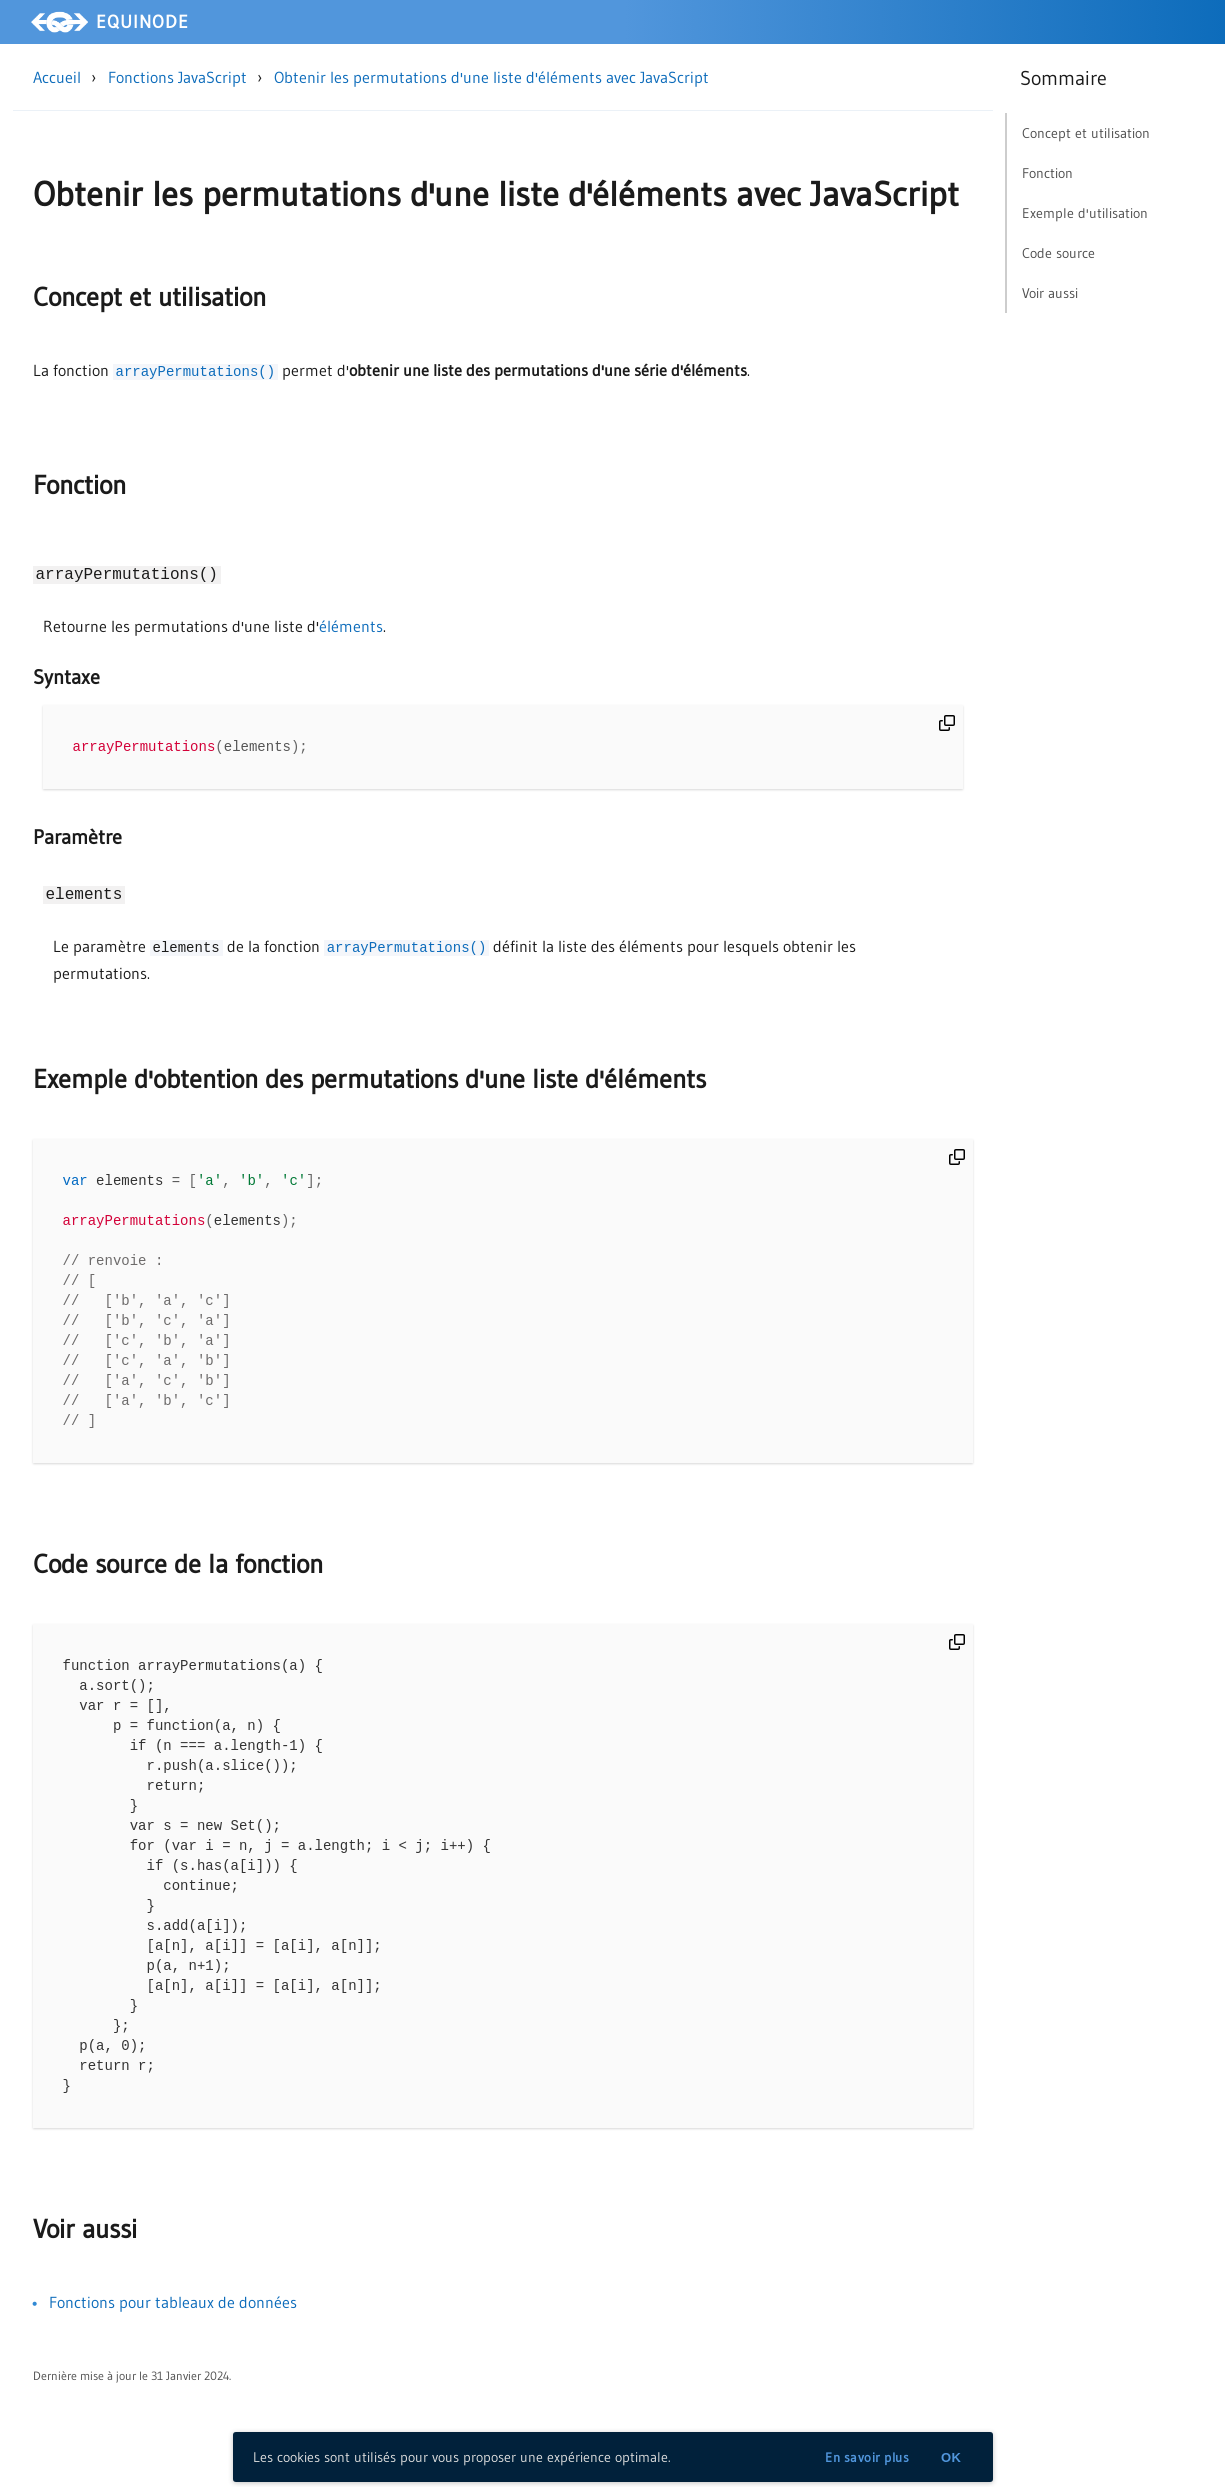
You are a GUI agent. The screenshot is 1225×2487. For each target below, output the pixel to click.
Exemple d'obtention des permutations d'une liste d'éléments (369, 1080)
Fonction (79, 485)
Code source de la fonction (178, 1578)
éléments (351, 626)
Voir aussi (85, 2265)
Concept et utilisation (149, 297)
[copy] (947, 723)
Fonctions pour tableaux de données (173, 2338)
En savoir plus (867, 2457)
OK (951, 2457)
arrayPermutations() (196, 372)
